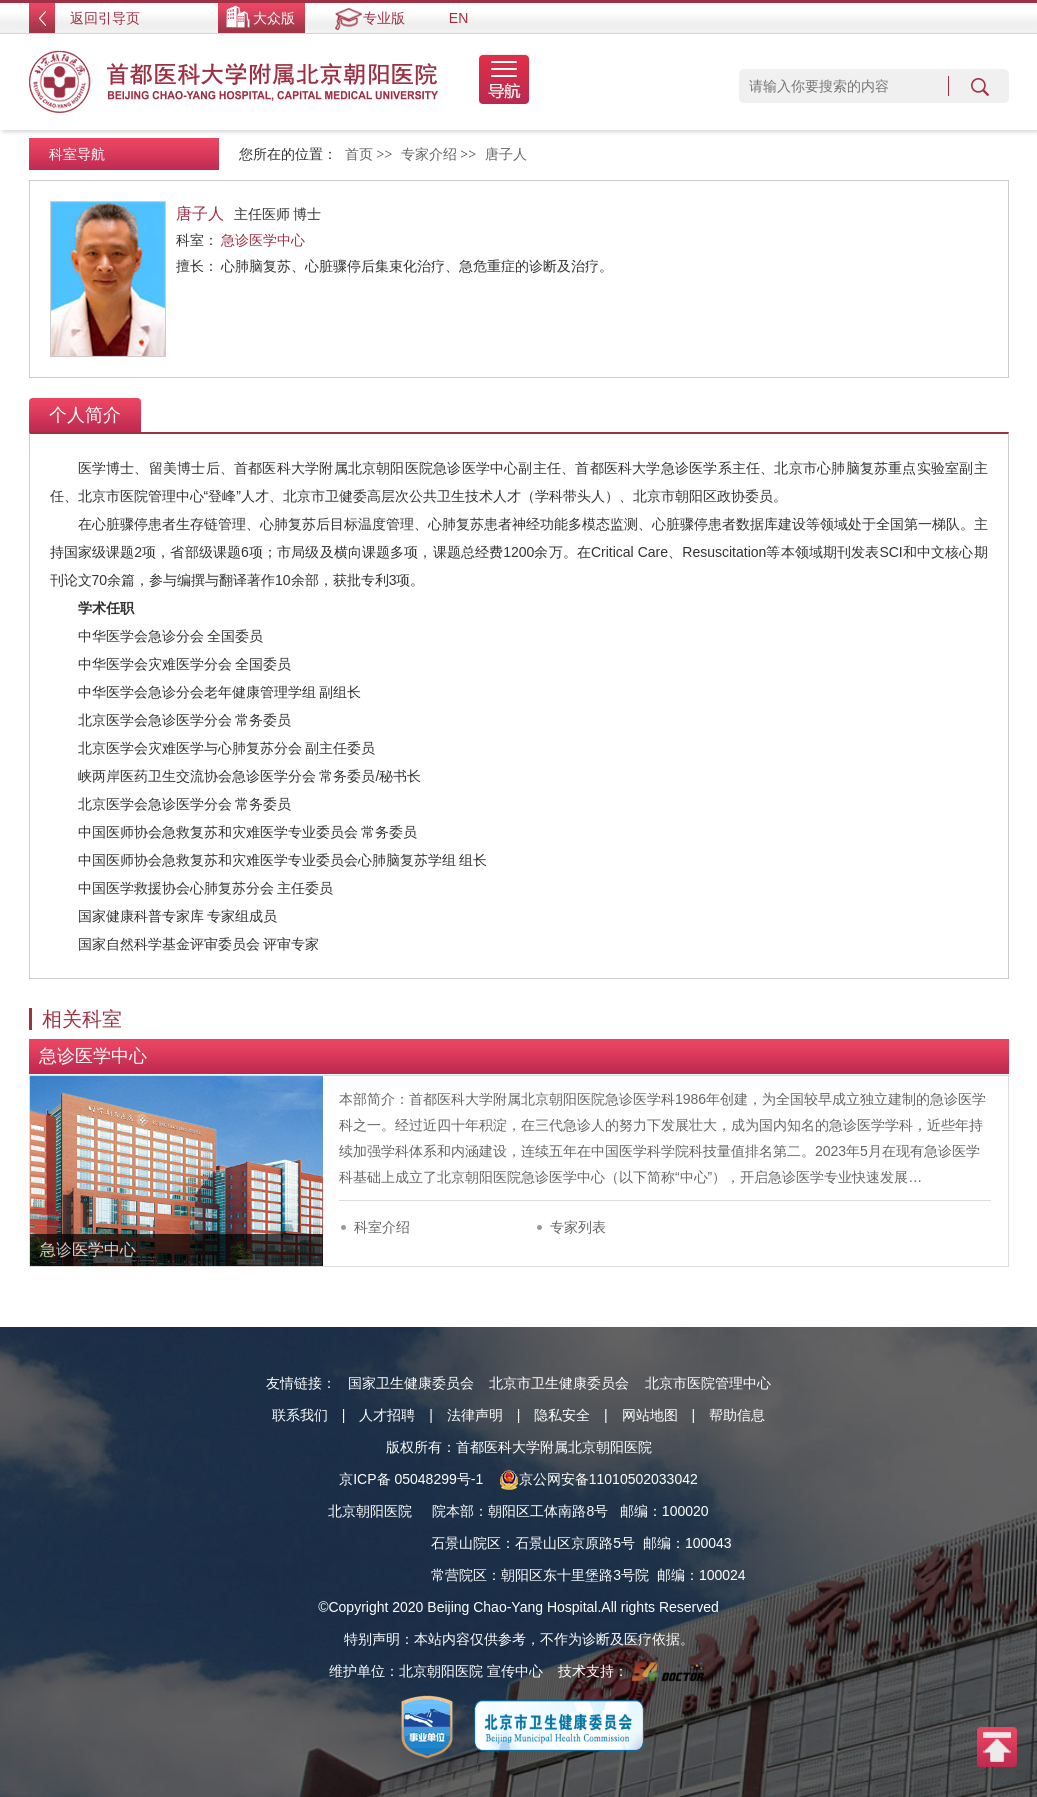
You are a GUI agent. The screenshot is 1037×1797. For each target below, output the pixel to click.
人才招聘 (387, 1415)
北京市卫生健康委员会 (559, 1383)
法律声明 (475, 1415)
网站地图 (650, 1415)
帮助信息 (737, 1415)
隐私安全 (562, 1415)
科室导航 (77, 154)
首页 (359, 154)
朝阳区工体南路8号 (548, 1511)
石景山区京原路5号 (575, 1543)
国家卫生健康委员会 (411, 1383)
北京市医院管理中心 (708, 1383)
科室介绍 (382, 1227)
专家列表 (578, 1227)
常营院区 (459, 1575)
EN (458, 18)
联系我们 (300, 1415)
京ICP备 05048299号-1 (411, 1479)
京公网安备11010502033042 (598, 1479)
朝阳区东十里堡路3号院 (575, 1575)
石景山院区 (466, 1543)
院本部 (453, 1511)
